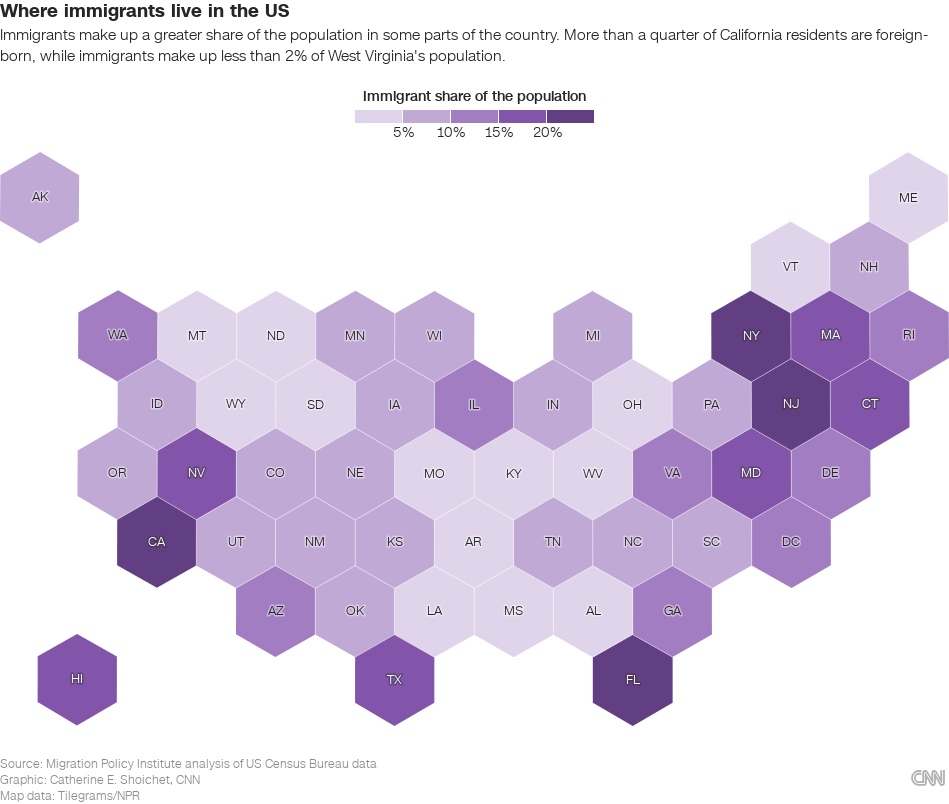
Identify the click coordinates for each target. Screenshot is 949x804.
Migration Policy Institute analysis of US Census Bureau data (211, 764)
